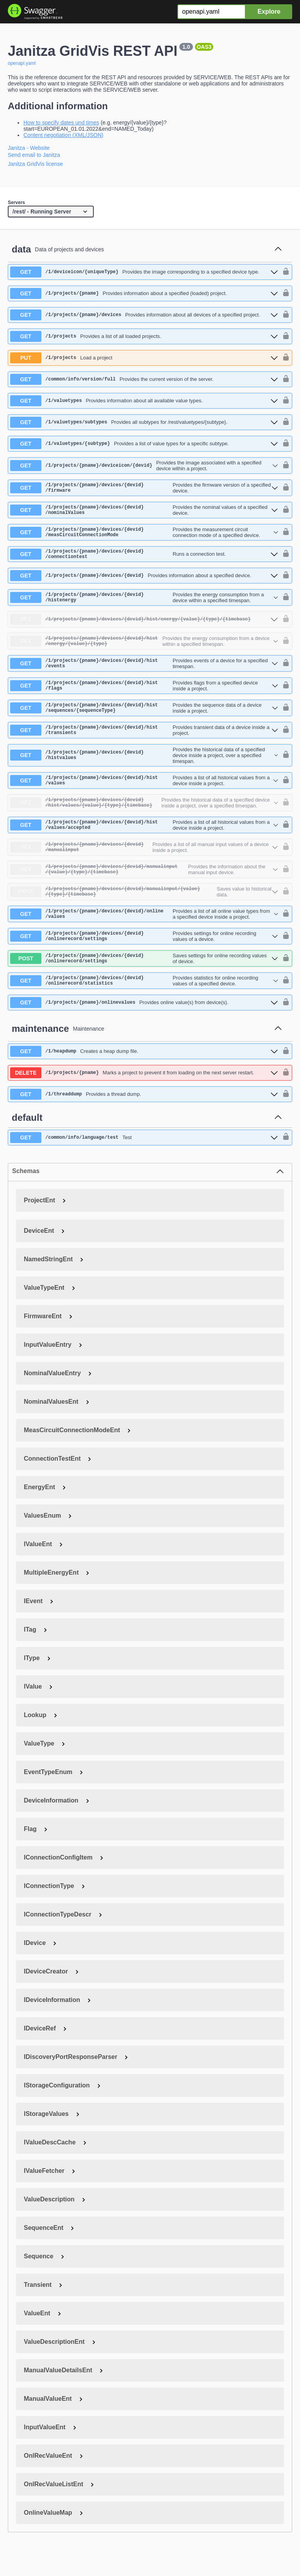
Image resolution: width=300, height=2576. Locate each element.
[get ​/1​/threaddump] (144, 1126)
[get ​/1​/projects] (144, 336)
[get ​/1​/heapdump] (144, 1083)
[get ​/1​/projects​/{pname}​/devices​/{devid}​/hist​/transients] (144, 745)
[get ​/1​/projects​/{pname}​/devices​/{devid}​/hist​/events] (144, 674)
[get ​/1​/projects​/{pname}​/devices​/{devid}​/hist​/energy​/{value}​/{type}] (144, 650)
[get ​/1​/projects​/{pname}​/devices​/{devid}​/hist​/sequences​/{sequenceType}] (144, 722)
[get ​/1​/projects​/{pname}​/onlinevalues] (144, 1034)
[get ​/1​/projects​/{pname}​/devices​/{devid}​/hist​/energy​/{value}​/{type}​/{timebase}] (144, 627)
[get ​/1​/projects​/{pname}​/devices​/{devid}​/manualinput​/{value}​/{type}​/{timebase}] (144, 893)
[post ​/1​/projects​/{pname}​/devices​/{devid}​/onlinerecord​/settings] (144, 988)
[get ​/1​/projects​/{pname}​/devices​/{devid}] (144, 582)
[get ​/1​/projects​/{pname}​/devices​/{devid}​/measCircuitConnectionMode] (144, 536)
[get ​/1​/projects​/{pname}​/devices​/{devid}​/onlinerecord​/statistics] (144, 1012)
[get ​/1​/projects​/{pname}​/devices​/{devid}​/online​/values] (144, 940)
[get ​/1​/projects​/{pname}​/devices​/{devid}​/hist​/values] (144, 797)
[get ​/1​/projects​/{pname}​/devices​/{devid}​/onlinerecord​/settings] (144, 964)
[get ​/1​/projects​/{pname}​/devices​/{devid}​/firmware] (144, 488)
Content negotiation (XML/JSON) (63, 135)
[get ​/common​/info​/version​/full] (144, 379)
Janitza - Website (29, 148)
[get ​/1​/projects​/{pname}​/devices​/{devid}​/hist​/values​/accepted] (144, 845)
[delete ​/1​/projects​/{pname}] (144, 1104)
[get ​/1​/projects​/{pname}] (144, 293)
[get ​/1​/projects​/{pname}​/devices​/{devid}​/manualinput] (144, 869)
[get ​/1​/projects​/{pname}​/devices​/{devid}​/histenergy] (144, 605)
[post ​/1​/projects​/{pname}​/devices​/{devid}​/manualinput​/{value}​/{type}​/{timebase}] (144, 916)
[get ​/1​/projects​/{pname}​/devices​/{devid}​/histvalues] (144, 771)
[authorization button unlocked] (284, 272)
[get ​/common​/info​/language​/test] (144, 1169)
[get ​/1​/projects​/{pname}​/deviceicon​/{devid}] (144, 465)
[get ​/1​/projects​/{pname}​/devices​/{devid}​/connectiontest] (144, 560)
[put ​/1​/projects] (144, 357)
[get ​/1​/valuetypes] (144, 400)
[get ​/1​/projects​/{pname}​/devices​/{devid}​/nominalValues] (144, 512)
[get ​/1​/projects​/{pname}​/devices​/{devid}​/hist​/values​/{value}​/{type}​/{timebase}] (144, 821)
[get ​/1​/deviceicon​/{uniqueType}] (144, 272)
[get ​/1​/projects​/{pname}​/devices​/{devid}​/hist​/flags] (144, 698)
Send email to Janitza (34, 155)
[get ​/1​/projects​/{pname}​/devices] (144, 314)
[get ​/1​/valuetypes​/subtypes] (144, 422)
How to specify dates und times (61, 122)
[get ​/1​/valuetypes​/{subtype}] (144, 443)
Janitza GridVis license (35, 164)
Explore (268, 11)
